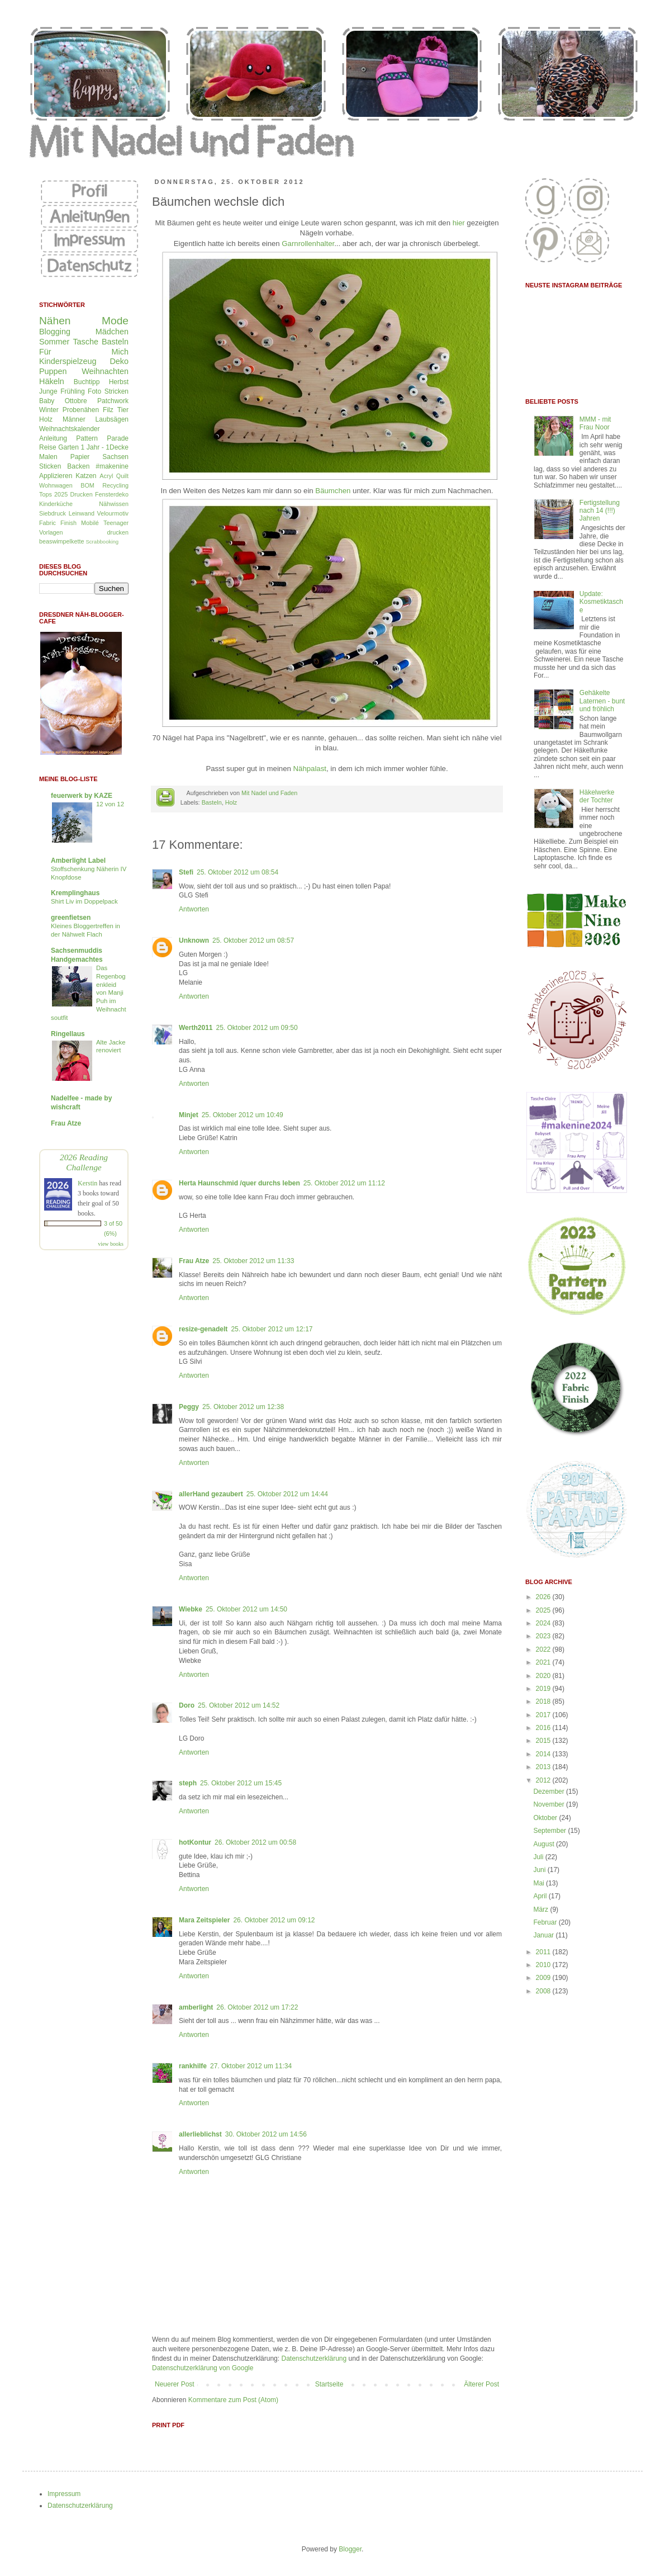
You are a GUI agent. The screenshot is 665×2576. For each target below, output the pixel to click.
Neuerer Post (174, 2384)
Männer (74, 419)
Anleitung (53, 438)
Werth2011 (195, 1028)
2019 (544, 1689)
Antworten (194, 909)
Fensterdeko (112, 494)
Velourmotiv (113, 513)
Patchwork (113, 401)
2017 (544, 1715)
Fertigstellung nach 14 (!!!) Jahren (600, 511)
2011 (544, 1952)
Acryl (106, 475)
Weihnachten (105, 371)
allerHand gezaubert (211, 1494)
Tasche (85, 341)
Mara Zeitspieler (204, 1920)
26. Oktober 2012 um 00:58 (255, 1842)
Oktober (546, 1818)
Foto (94, 391)
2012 (544, 1780)
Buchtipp (87, 382)
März (541, 1909)
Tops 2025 (53, 494)
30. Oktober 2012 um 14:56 (266, 2134)
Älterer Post (481, 2384)
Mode (115, 321)
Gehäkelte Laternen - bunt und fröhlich (602, 701)
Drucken (81, 494)
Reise (47, 447)
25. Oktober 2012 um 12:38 (243, 1407)
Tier (123, 410)
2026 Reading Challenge (84, 1162)
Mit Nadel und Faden (269, 793)
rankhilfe (193, 2066)
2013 (544, 1767)
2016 (544, 1728)
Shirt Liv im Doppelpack (84, 901)
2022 (544, 1649)
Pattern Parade (102, 438)
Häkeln (51, 381)
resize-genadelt (203, 1329)
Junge (48, 391)
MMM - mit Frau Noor (595, 423)
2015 (544, 1741)
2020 (544, 1676)
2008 (544, 1991)
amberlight (196, 2007)
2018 (544, 1701)
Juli (539, 1857)
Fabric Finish (58, 522)
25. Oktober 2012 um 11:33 (253, 1261)
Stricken (116, 391)
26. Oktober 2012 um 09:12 (274, 1920)
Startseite (329, 2384)
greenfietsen (71, 917)
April (540, 1896)
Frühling (72, 391)
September (550, 1831)
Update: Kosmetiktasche (601, 602)
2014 (544, 1754)
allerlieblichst (200, 2134)
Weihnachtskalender (69, 429)
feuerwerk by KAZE (81, 796)
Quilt (122, 475)
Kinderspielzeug (67, 361)
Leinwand (81, 513)
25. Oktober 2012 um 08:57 (253, 940)
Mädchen (112, 331)
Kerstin (87, 1183)
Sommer (54, 341)
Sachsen (115, 457)
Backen (78, 466)
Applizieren (55, 476)
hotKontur (195, 1842)
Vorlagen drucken (84, 532)
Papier (80, 457)
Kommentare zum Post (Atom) (233, 2400)
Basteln (212, 802)
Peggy (189, 1407)
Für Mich (84, 351)
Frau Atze (194, 1261)
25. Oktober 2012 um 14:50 (246, 1609)
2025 (544, 1610)
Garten (68, 447)
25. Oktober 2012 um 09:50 (256, 1028)
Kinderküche (56, 503)
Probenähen (81, 410)
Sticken (50, 466)
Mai (539, 1883)
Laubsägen (112, 419)
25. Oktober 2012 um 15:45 (241, 1783)
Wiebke (190, 1609)
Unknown (194, 940)
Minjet (188, 1115)
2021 (544, 1662)
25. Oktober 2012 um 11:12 (344, 1183)
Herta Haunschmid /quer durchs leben (239, 1183)
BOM (87, 485)
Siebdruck (52, 513)
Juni (540, 1870)
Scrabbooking (102, 541)
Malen (48, 457)
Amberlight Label (78, 860)
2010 (544, 1965)
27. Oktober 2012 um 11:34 (251, 2066)
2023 (544, 1636)
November (549, 1804)
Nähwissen (114, 503)
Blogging (54, 331)
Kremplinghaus (75, 893)
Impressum (64, 2494)
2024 (544, 1623)
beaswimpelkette (61, 541)
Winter (49, 410)
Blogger (350, 2549)
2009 (544, 1978)
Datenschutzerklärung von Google (202, 2368)
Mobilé (90, 522)
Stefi (186, 872)
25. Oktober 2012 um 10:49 (242, 1115)
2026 (544, 1597)
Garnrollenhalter (308, 243)
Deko (119, 361)
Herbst (119, 382)
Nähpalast (309, 768)
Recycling (115, 485)
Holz (231, 802)
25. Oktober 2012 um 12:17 (271, 1329)
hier (459, 223)
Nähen (55, 321)
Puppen (53, 371)
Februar (545, 1922)
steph (188, 1783)
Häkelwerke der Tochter (597, 796)
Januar (544, 1935)
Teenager (116, 522)
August (544, 1844)
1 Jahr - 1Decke (105, 447)
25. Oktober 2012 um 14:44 (287, 1494)
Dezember (549, 1791)
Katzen (85, 476)
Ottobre (76, 401)
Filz (108, 410)
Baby (46, 401)
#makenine (112, 466)
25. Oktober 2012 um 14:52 (238, 1705)
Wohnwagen (56, 485)
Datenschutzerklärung (313, 2358)
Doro (186, 1705)
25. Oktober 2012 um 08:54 (237, 872)
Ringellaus (68, 1034)
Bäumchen (332, 490)
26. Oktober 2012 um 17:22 (257, 2007)
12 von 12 (110, 804)
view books (111, 1244)
